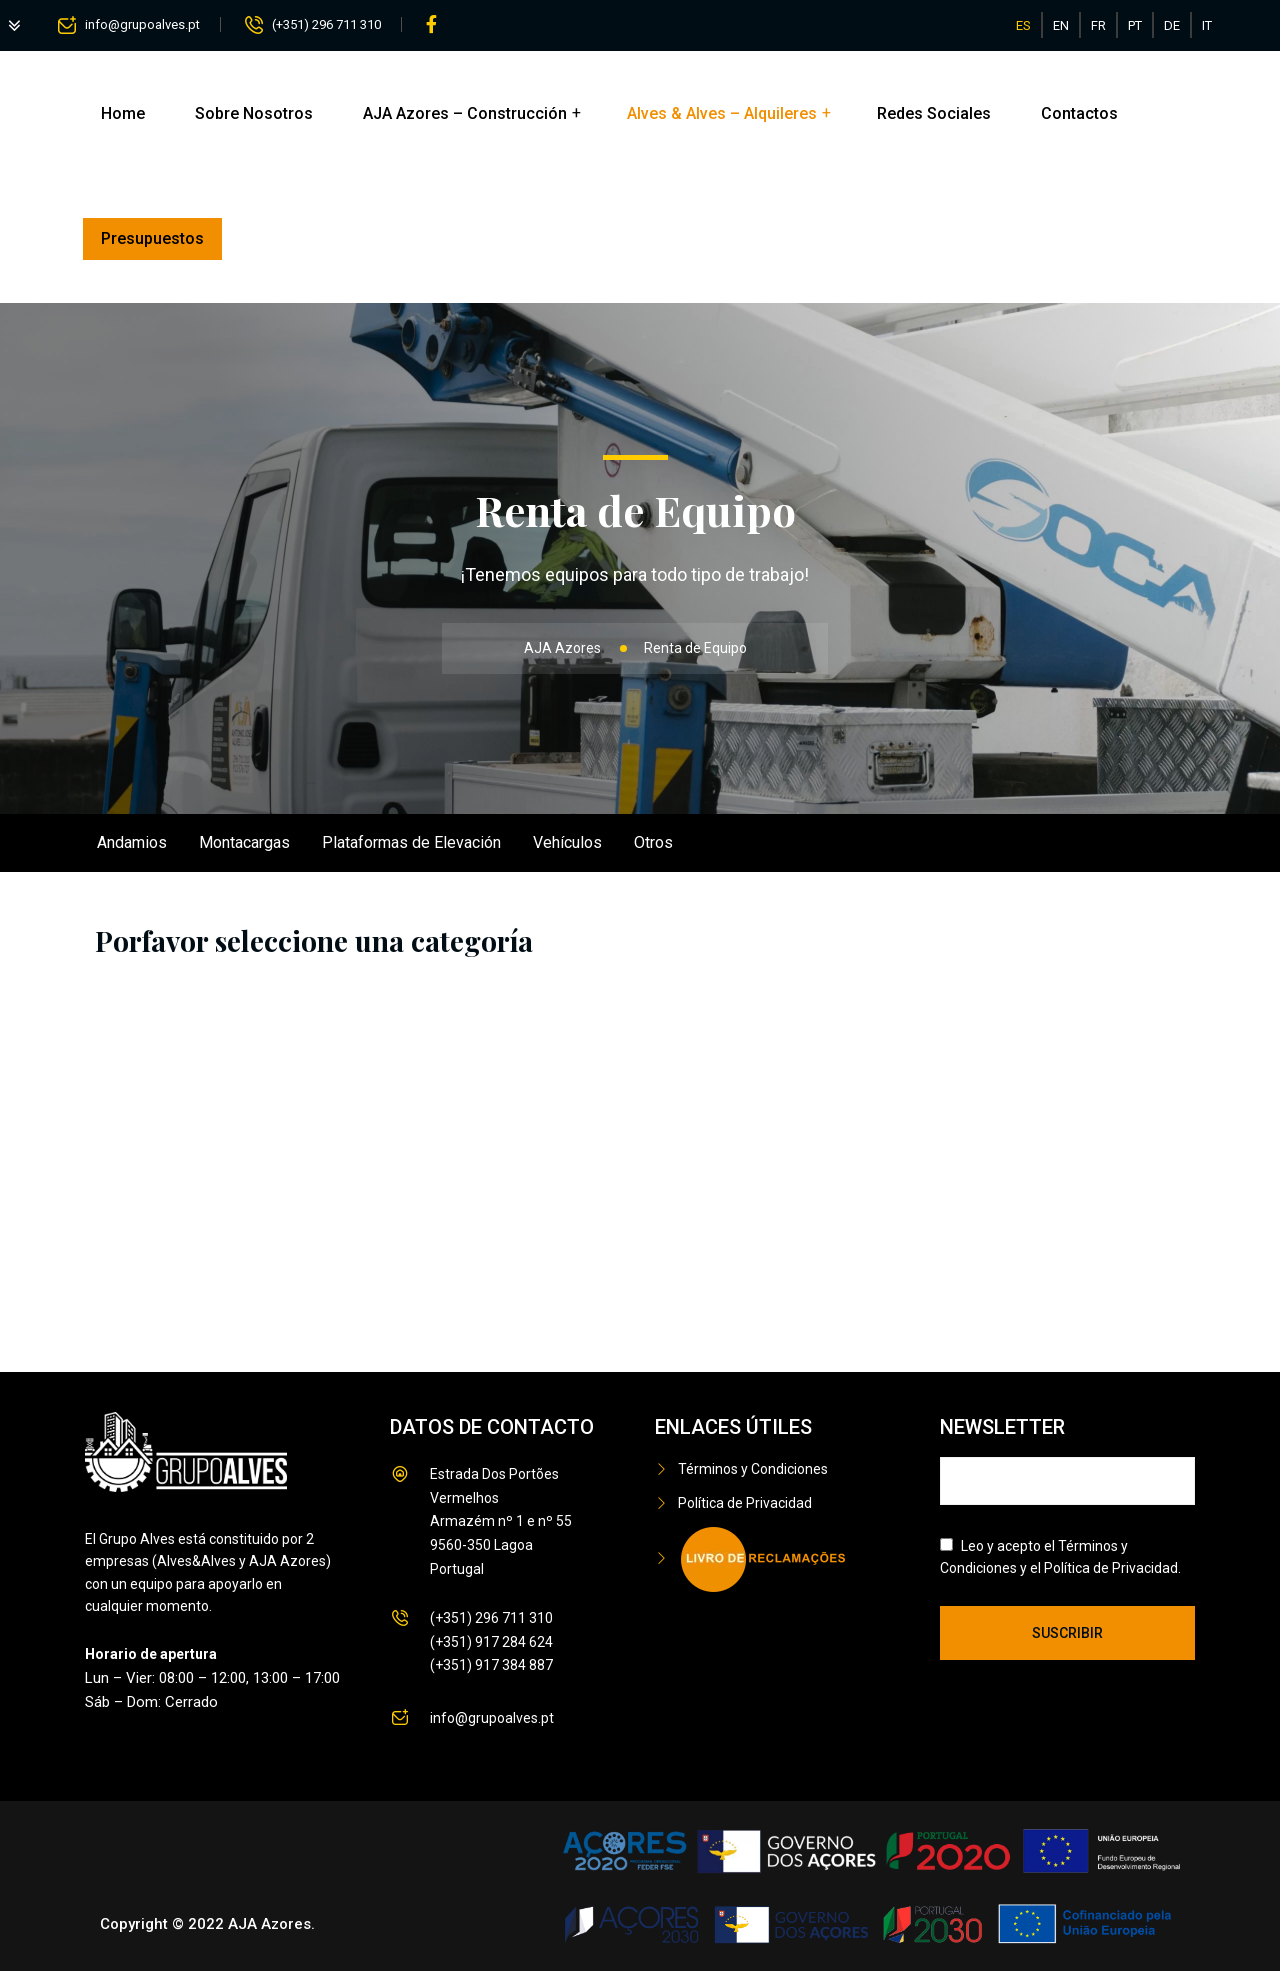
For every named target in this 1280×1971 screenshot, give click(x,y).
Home (123, 113)
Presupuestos (152, 238)
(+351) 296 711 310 (326, 24)
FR (1098, 25)
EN (1061, 25)
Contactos (1079, 113)
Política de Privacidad (745, 1503)
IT (1207, 25)
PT (1135, 25)
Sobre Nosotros (254, 113)
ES (1023, 25)
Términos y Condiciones (753, 1469)
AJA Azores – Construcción (465, 113)
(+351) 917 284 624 (491, 1642)
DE (1172, 25)
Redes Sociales (934, 113)
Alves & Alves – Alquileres (722, 113)
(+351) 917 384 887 (491, 1665)
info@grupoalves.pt (142, 24)
